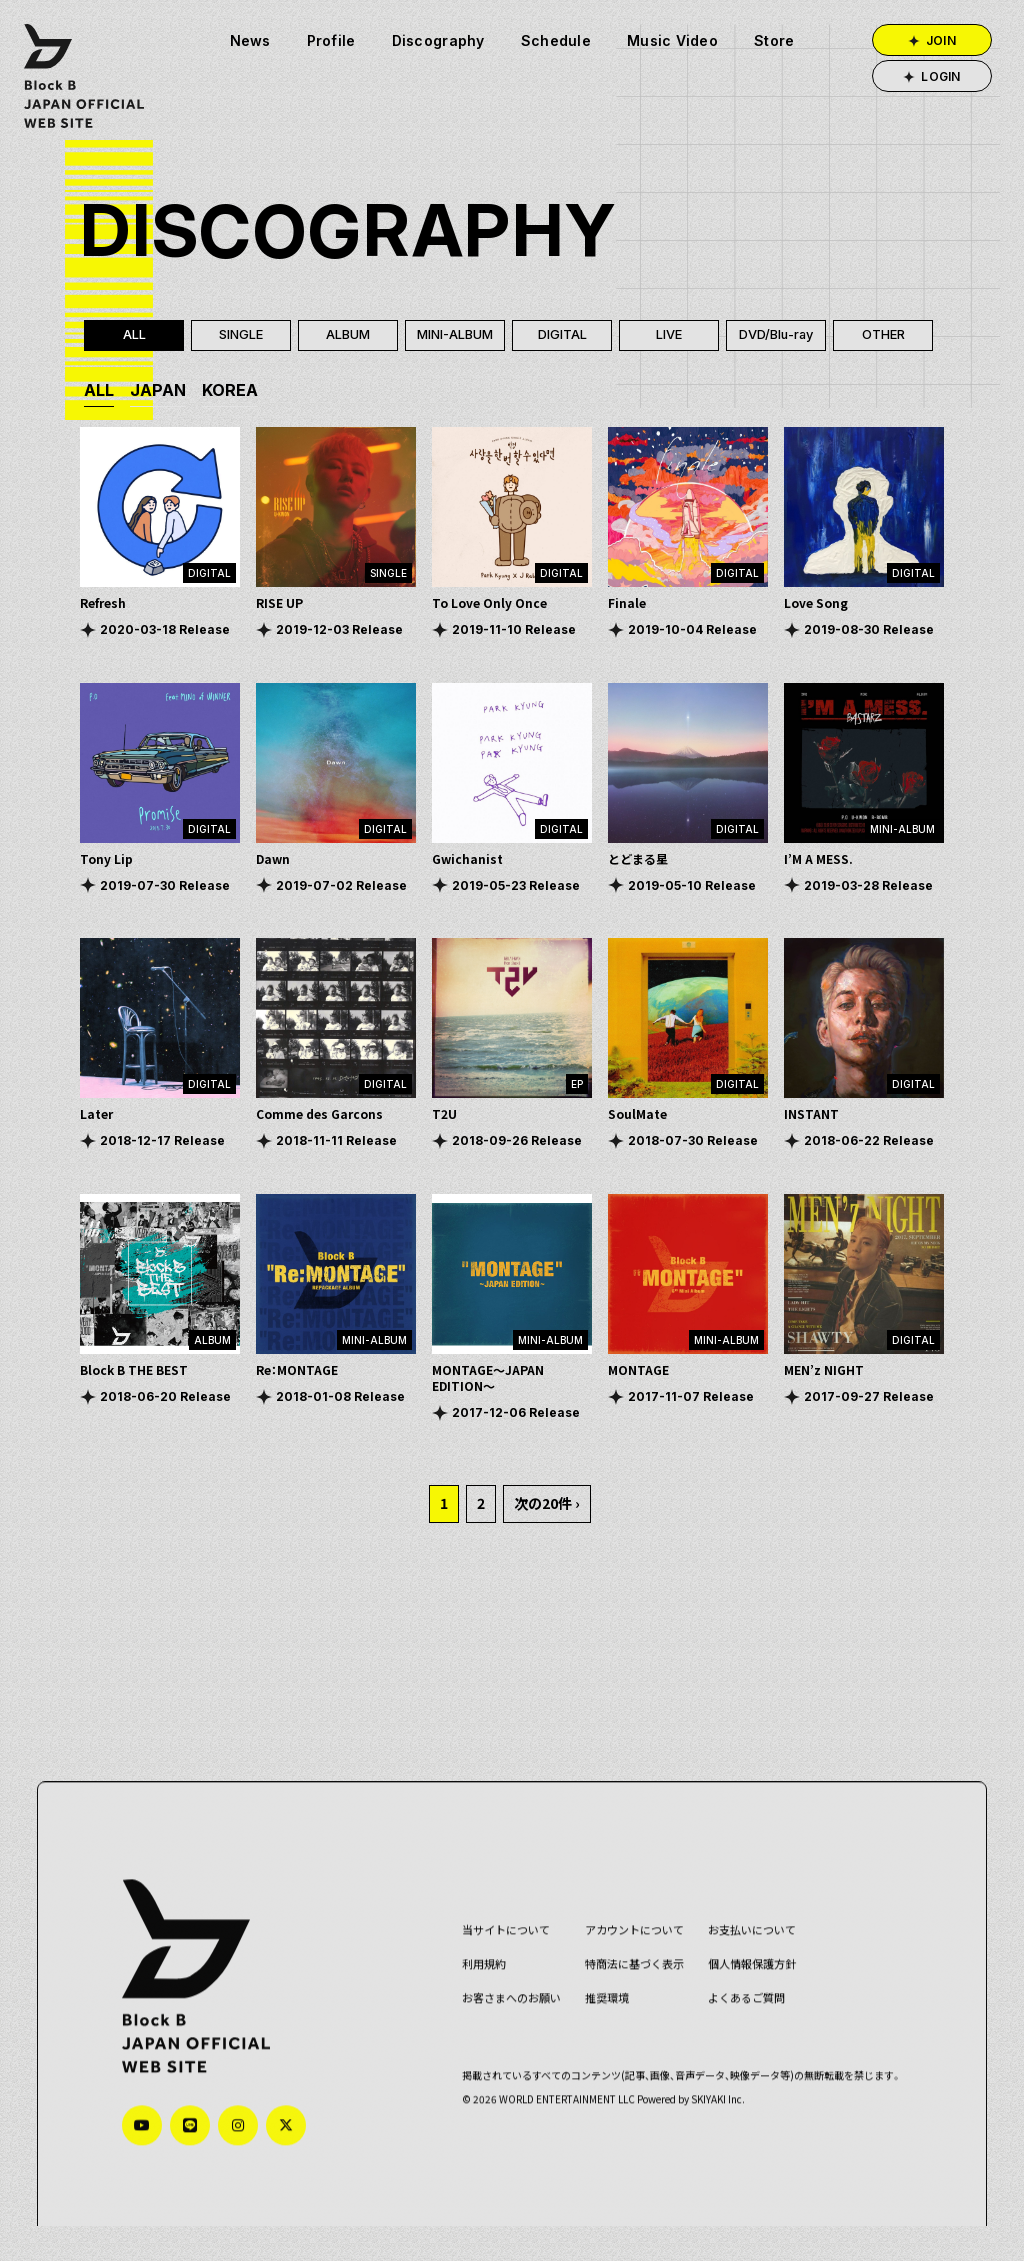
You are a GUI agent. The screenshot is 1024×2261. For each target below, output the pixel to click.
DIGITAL (562, 335)
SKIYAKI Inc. (707, 2118)
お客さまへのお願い (500, 2017)
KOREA (230, 390)
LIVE (669, 335)
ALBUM (348, 335)
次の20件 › (547, 1504)
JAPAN (158, 390)
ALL (134, 335)
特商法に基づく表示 (623, 1983)
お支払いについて (741, 1949)
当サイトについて (495, 1949)
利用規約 (473, 1983)
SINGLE (241, 335)
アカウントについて (623, 1949)
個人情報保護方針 (741, 1983)
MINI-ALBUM (455, 335)
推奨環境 (596, 2017)
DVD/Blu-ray (776, 335)
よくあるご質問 (735, 2017)
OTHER (883, 335)
